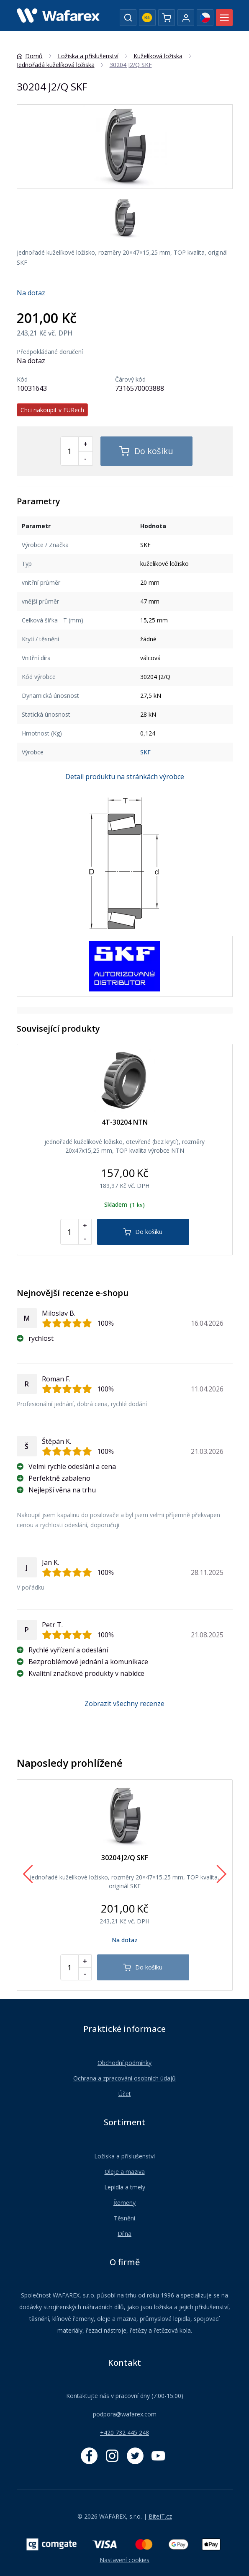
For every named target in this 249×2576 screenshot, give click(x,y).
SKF (145, 752)
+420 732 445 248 (124, 2433)
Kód (22, 379)
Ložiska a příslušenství (124, 2156)
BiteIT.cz (160, 2516)
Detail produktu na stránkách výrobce (124, 776)
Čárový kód (130, 379)
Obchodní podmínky (124, 2063)
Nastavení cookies (124, 2560)
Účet (124, 2094)
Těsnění (124, 2218)
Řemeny (124, 2203)
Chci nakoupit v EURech (52, 410)
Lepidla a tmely (124, 2187)
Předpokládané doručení (50, 352)
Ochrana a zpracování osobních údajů (124, 2078)
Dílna (124, 2234)
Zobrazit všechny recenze (124, 1703)
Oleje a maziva (125, 2172)
